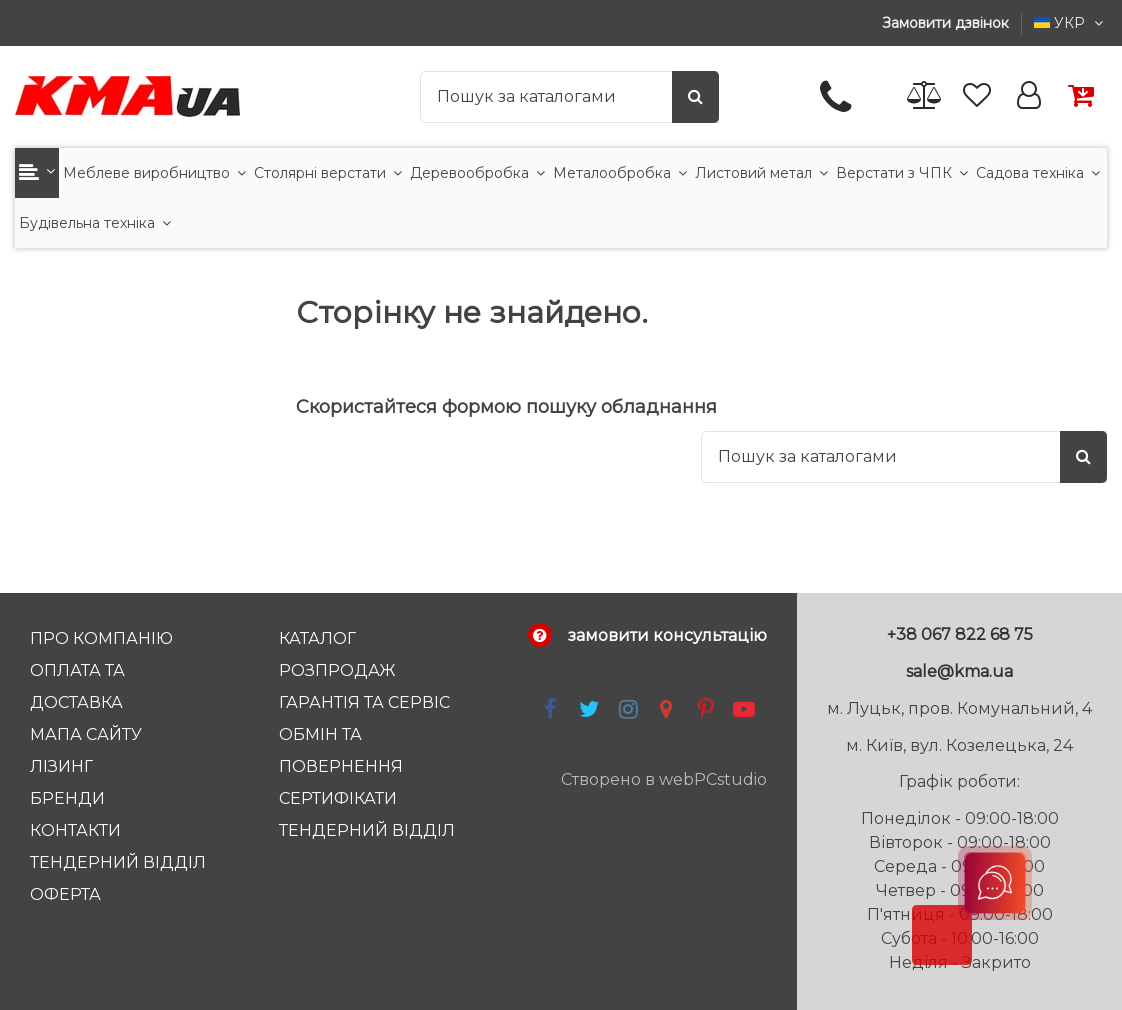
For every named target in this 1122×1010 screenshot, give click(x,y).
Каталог (317, 638)
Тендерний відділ (118, 862)
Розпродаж (337, 670)
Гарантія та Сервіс (364, 702)
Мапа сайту (86, 734)
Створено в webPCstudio (664, 779)
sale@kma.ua (959, 671)
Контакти (75, 830)
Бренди (67, 798)
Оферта (65, 894)
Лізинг (61, 766)
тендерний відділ (367, 830)
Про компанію (101, 638)
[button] (37, 173)
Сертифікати (338, 798)
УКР (1070, 23)
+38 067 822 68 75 (960, 634)
